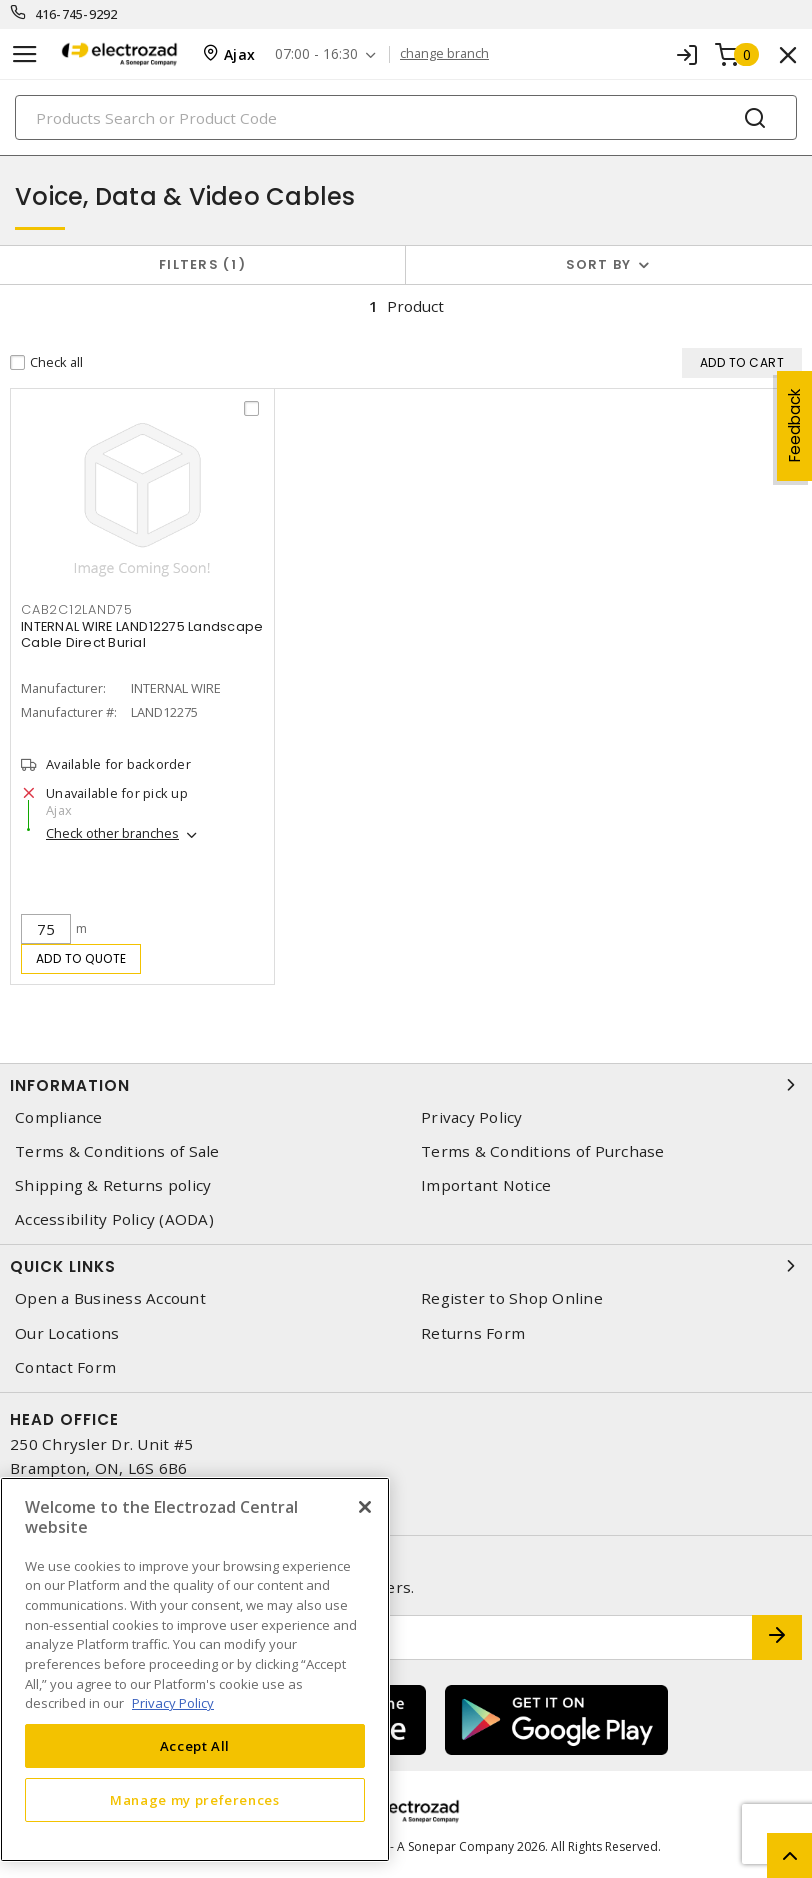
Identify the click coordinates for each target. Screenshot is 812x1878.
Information (406, 1085)
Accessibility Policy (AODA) (114, 1219)
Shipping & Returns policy (113, 1185)
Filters (202, 264)
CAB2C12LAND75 (77, 609)
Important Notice (486, 1185)
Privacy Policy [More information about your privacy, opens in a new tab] (173, 1703)
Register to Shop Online (512, 1298)
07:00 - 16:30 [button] (316, 54)
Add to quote (81, 958)
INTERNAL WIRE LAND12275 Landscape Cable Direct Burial (142, 634)
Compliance (59, 1117)
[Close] (365, 1507)
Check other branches (112, 833)
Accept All (195, 1746)
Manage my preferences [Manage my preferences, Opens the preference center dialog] (195, 1800)
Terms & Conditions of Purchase (543, 1151)
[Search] (406, 117)
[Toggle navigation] (25, 54)
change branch (444, 54)
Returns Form (473, 1333)
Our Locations (67, 1333)
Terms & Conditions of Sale (117, 1151)
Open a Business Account (110, 1298)
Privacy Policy (472, 1117)
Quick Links (406, 1266)
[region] (195, 1669)
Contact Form (65, 1367)
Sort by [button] (599, 264)
